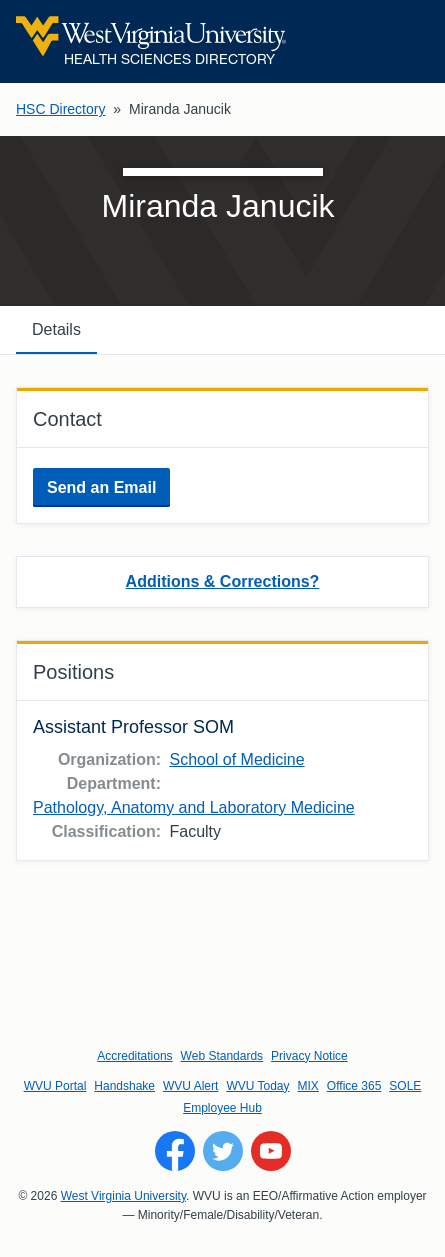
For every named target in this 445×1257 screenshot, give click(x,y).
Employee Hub (222, 1108)
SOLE (405, 1086)
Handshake (124, 1086)
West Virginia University (123, 1196)
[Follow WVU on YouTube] (271, 1151)
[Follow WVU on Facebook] (175, 1151)
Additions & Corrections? (223, 581)
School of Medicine (236, 759)
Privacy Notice (309, 1056)
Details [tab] (56, 329)
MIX (308, 1086)
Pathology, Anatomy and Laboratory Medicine (194, 807)
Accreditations (134, 1056)
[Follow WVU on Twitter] (223, 1151)
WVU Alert (190, 1086)
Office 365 (354, 1086)
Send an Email (101, 487)
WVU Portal (55, 1086)
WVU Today (257, 1086)
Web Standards (222, 1056)
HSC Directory (60, 109)
